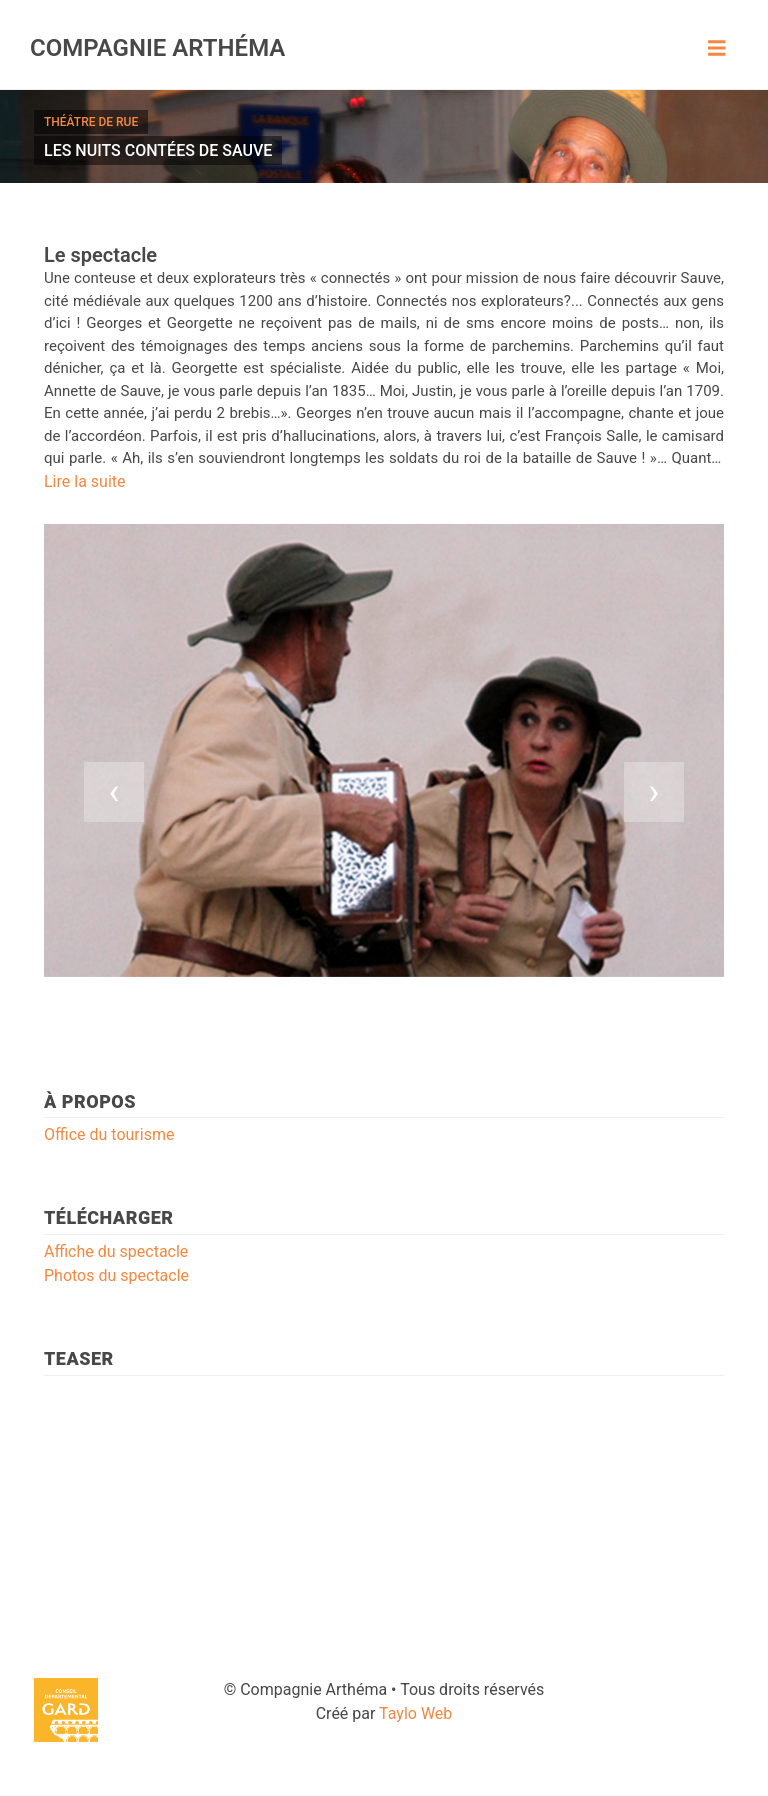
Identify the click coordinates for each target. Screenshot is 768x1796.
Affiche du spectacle (116, 1251)
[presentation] (114, 792)
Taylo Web (415, 1713)
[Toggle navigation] (717, 48)
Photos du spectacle (116, 1275)
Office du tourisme (109, 1134)
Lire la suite (84, 481)
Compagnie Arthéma (157, 48)
